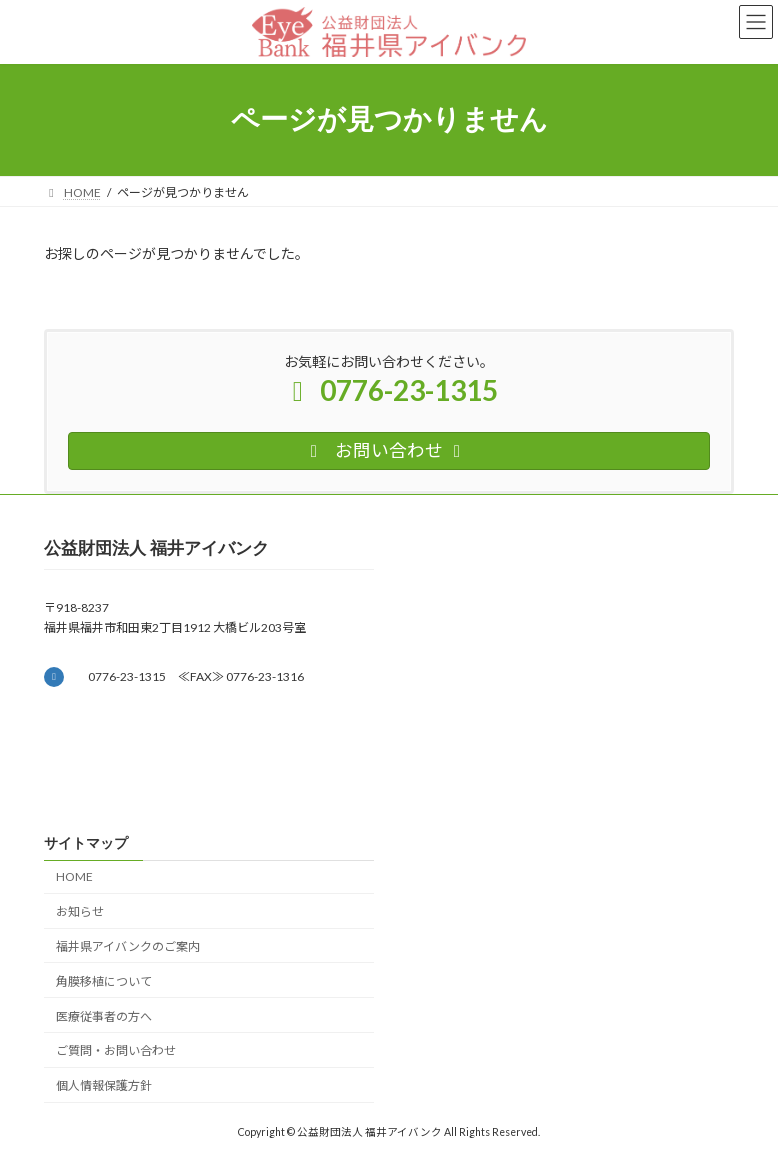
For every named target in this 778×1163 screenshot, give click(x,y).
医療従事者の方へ (104, 1016)
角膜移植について (104, 981)
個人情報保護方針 (104, 1085)
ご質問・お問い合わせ (116, 1050)
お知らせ (80, 911)
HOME (74, 877)
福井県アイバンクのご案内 (128, 946)
